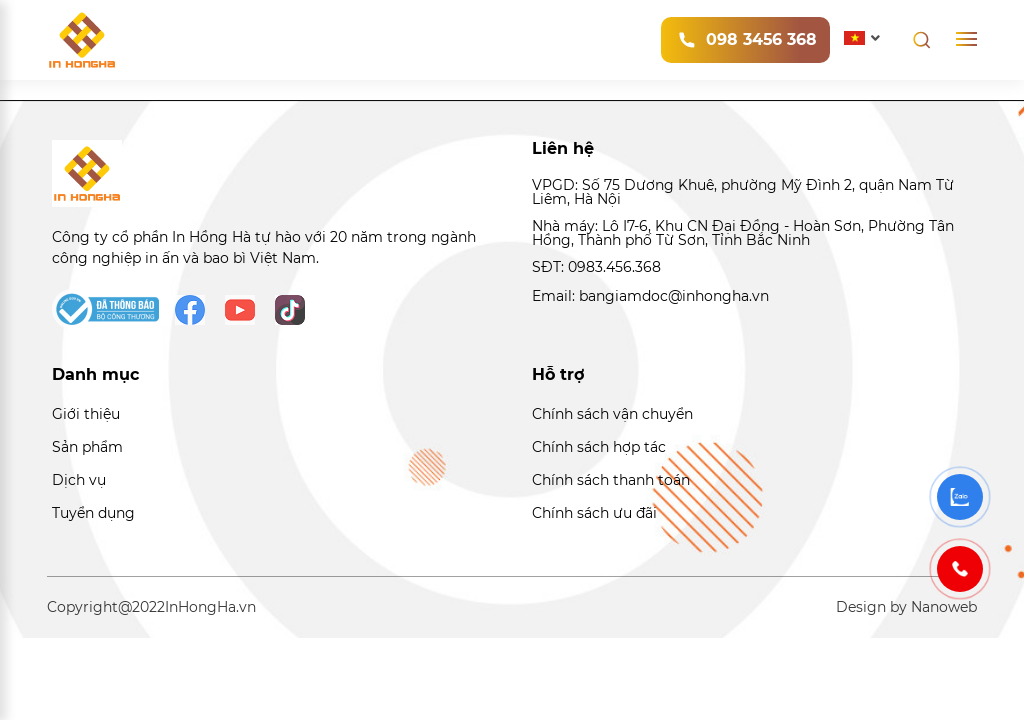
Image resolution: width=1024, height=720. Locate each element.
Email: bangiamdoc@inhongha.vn (650, 296)
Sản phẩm (87, 447)
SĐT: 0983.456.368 (596, 267)
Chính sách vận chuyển (612, 414)
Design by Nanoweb (906, 607)
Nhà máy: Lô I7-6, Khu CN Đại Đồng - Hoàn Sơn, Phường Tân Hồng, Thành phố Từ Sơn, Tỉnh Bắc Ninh (743, 233)
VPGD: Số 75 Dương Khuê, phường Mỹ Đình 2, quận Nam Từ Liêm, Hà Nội (743, 192)
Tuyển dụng (93, 513)
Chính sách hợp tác (599, 447)
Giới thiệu (86, 414)
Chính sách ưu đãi (594, 513)
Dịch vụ (79, 480)
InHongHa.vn (210, 607)
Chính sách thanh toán (611, 480)
